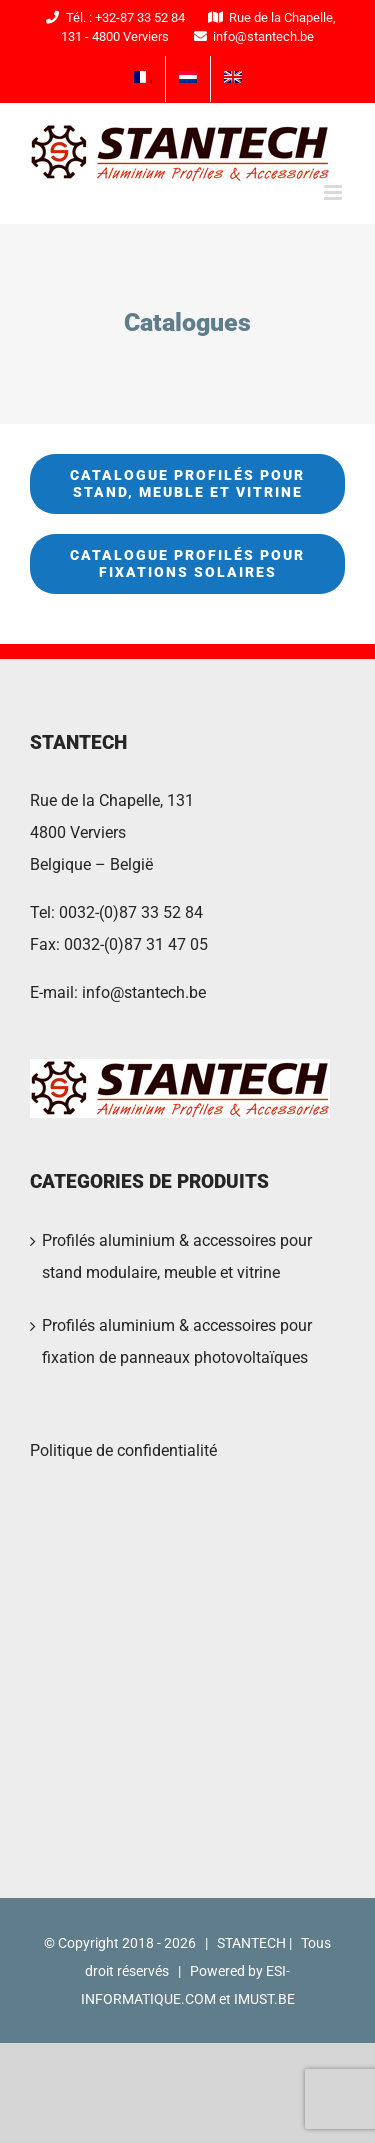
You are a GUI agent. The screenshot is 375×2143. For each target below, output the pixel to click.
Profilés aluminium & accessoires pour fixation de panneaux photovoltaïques (177, 1341)
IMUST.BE (264, 1999)
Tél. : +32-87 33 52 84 (112, 17)
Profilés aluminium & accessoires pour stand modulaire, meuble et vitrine (177, 1256)
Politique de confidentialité (123, 1450)
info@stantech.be (144, 992)
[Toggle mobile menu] (334, 192)
